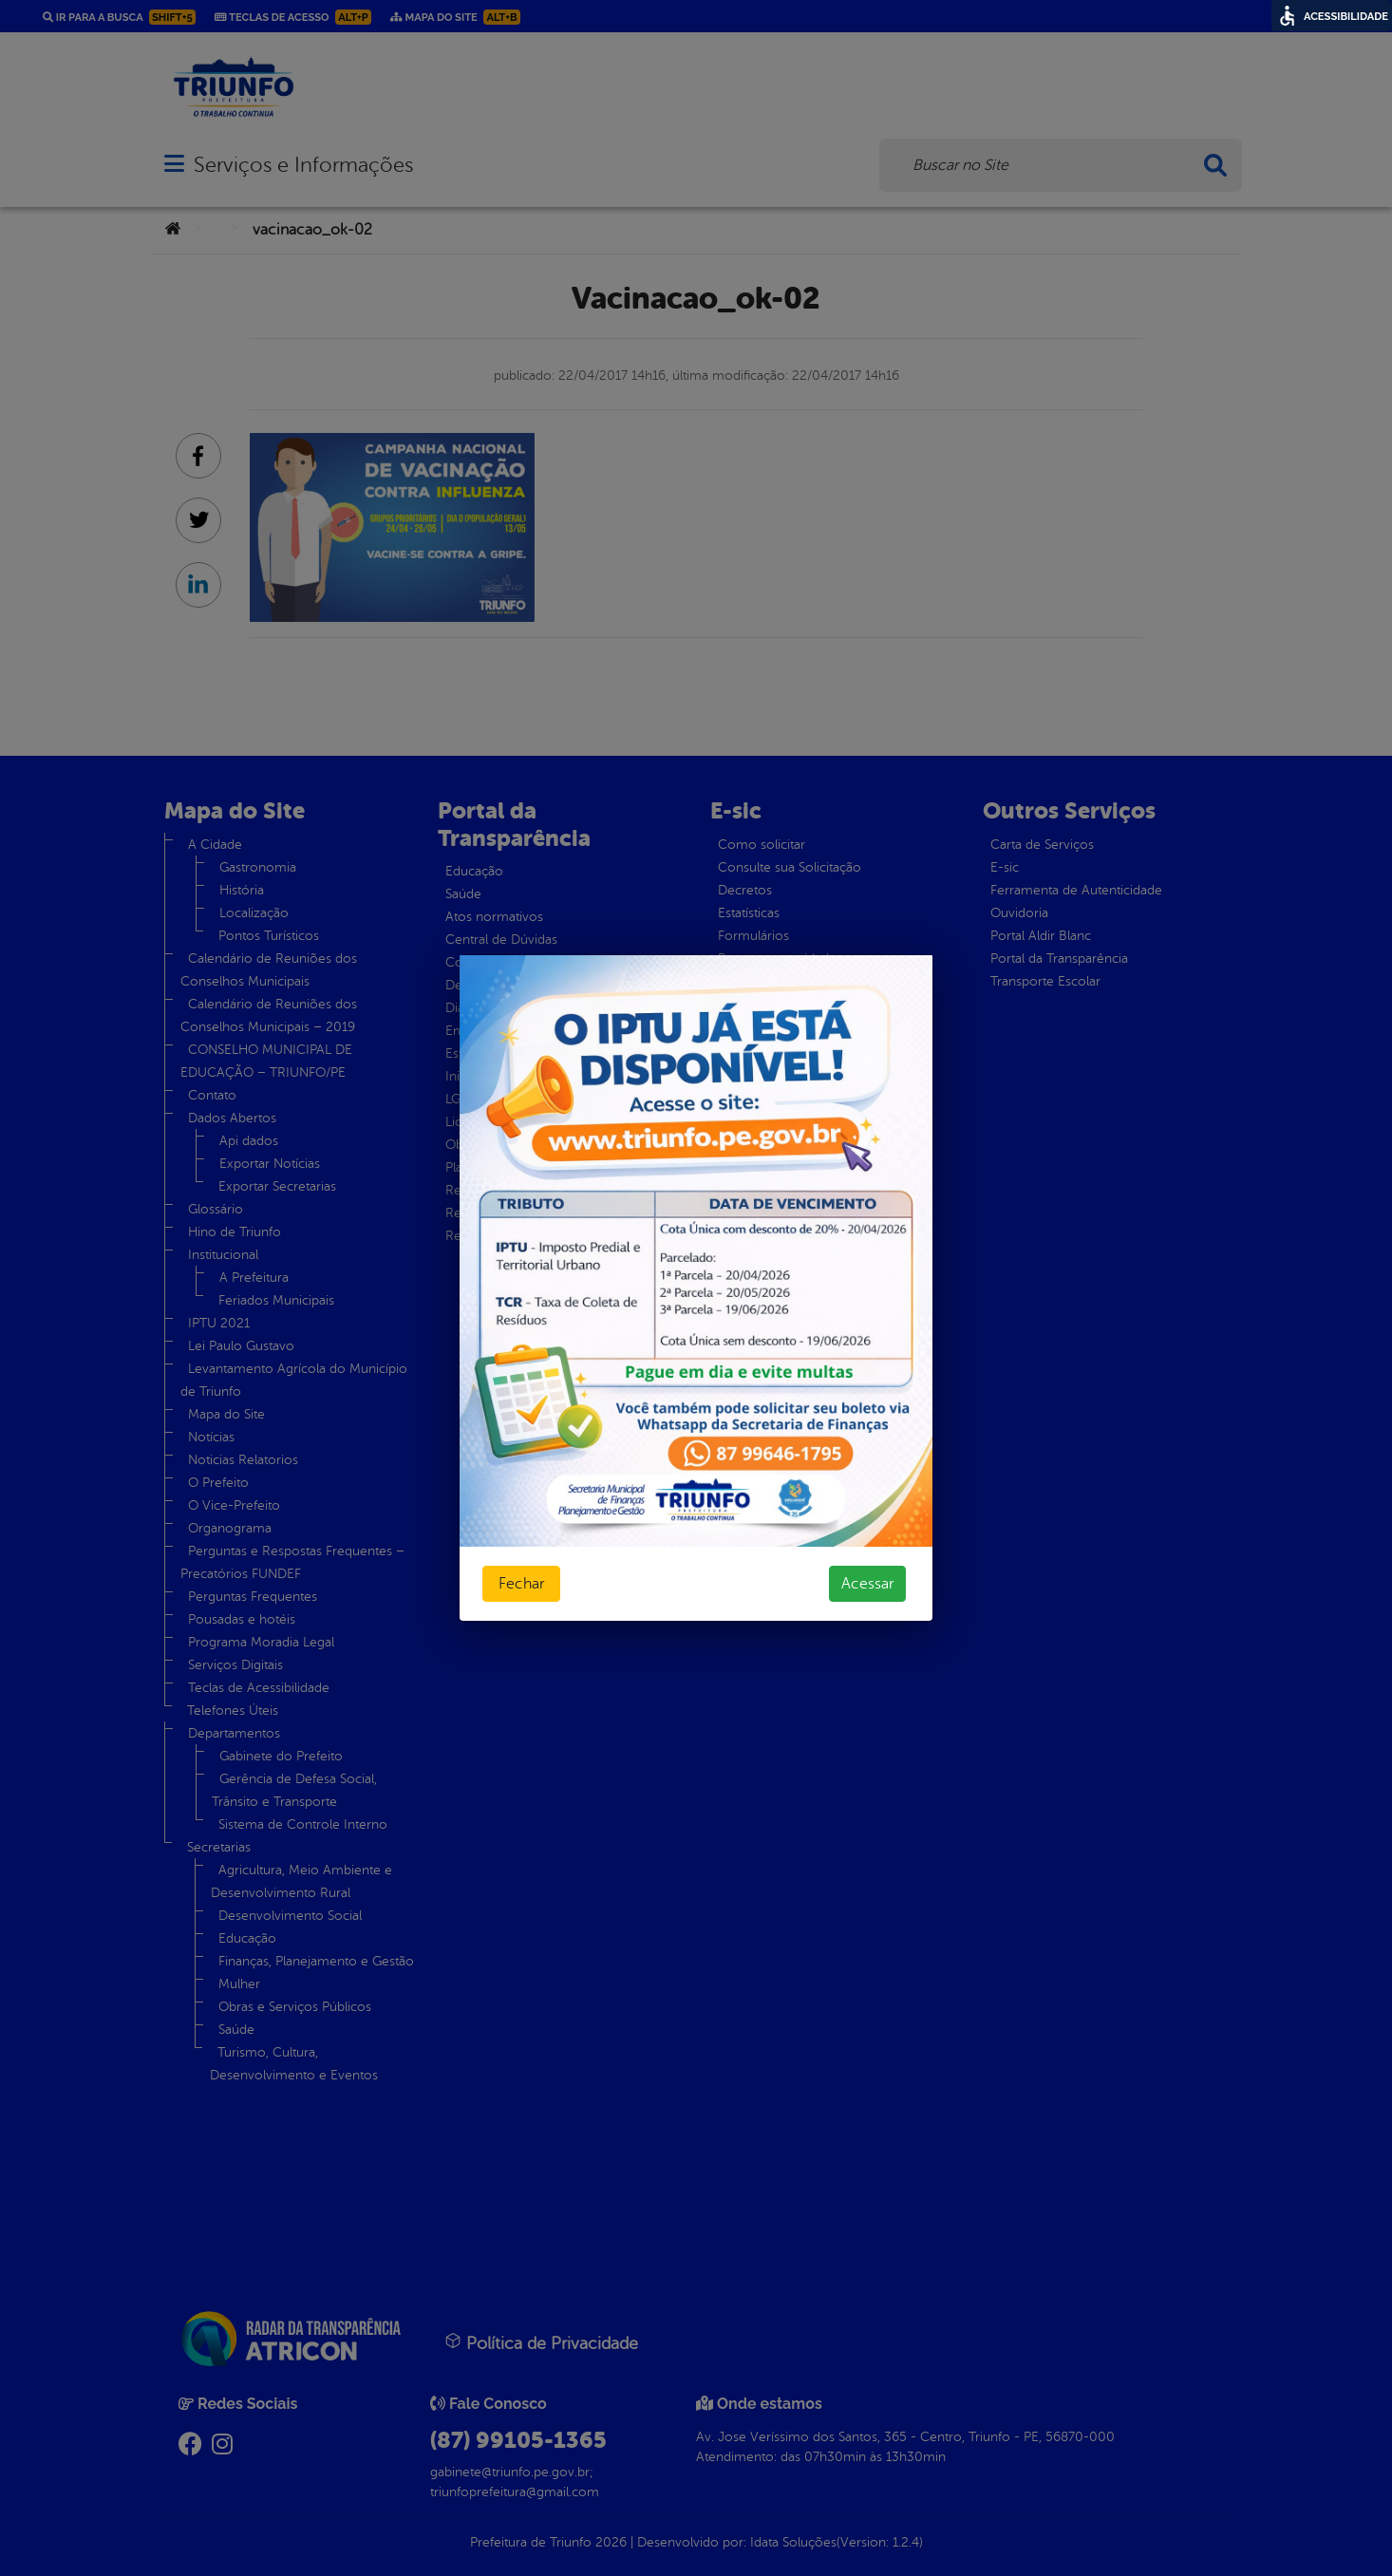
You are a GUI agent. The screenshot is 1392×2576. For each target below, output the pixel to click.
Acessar (867, 1583)
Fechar (521, 1583)
